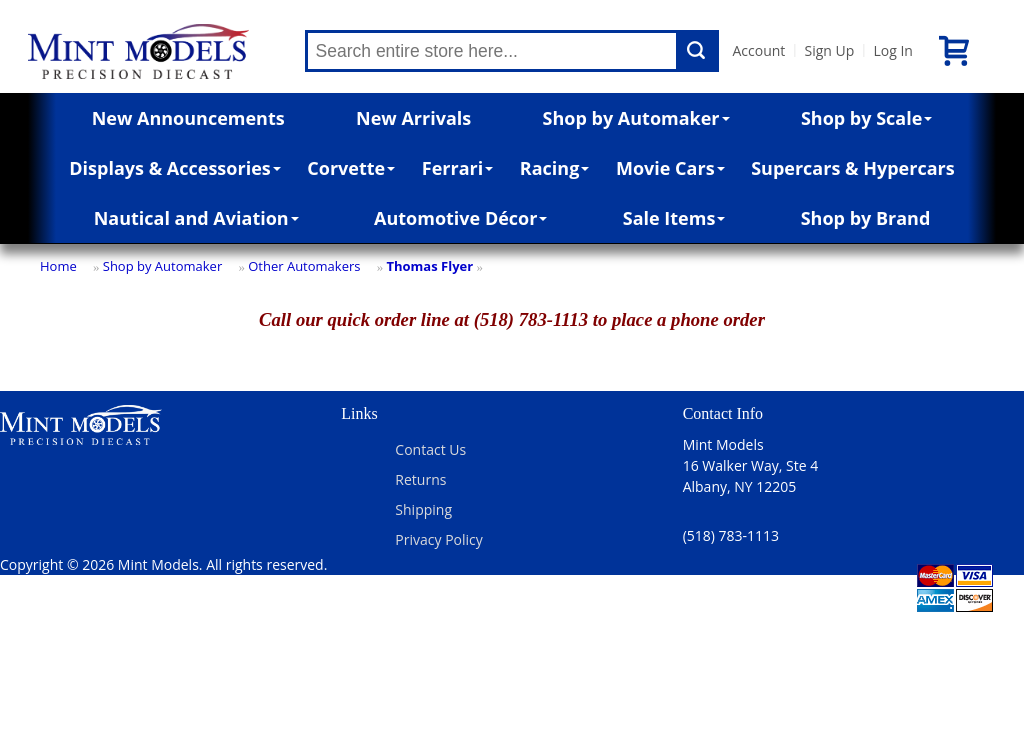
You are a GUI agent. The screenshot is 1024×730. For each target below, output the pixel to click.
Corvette (351, 168)
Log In (892, 50)
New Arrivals (413, 118)
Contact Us (430, 449)
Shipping (423, 509)
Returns (420, 479)
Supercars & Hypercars (853, 168)
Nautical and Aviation (196, 218)
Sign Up (829, 50)
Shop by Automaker (636, 118)
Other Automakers (304, 266)
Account (759, 50)
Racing (555, 168)
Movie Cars (670, 168)
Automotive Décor (460, 218)
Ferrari (457, 168)
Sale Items (674, 218)
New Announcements (188, 118)
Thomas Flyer (429, 266)
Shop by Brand (866, 218)
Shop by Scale (866, 118)
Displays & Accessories (174, 168)
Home (58, 266)
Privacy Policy (438, 539)
